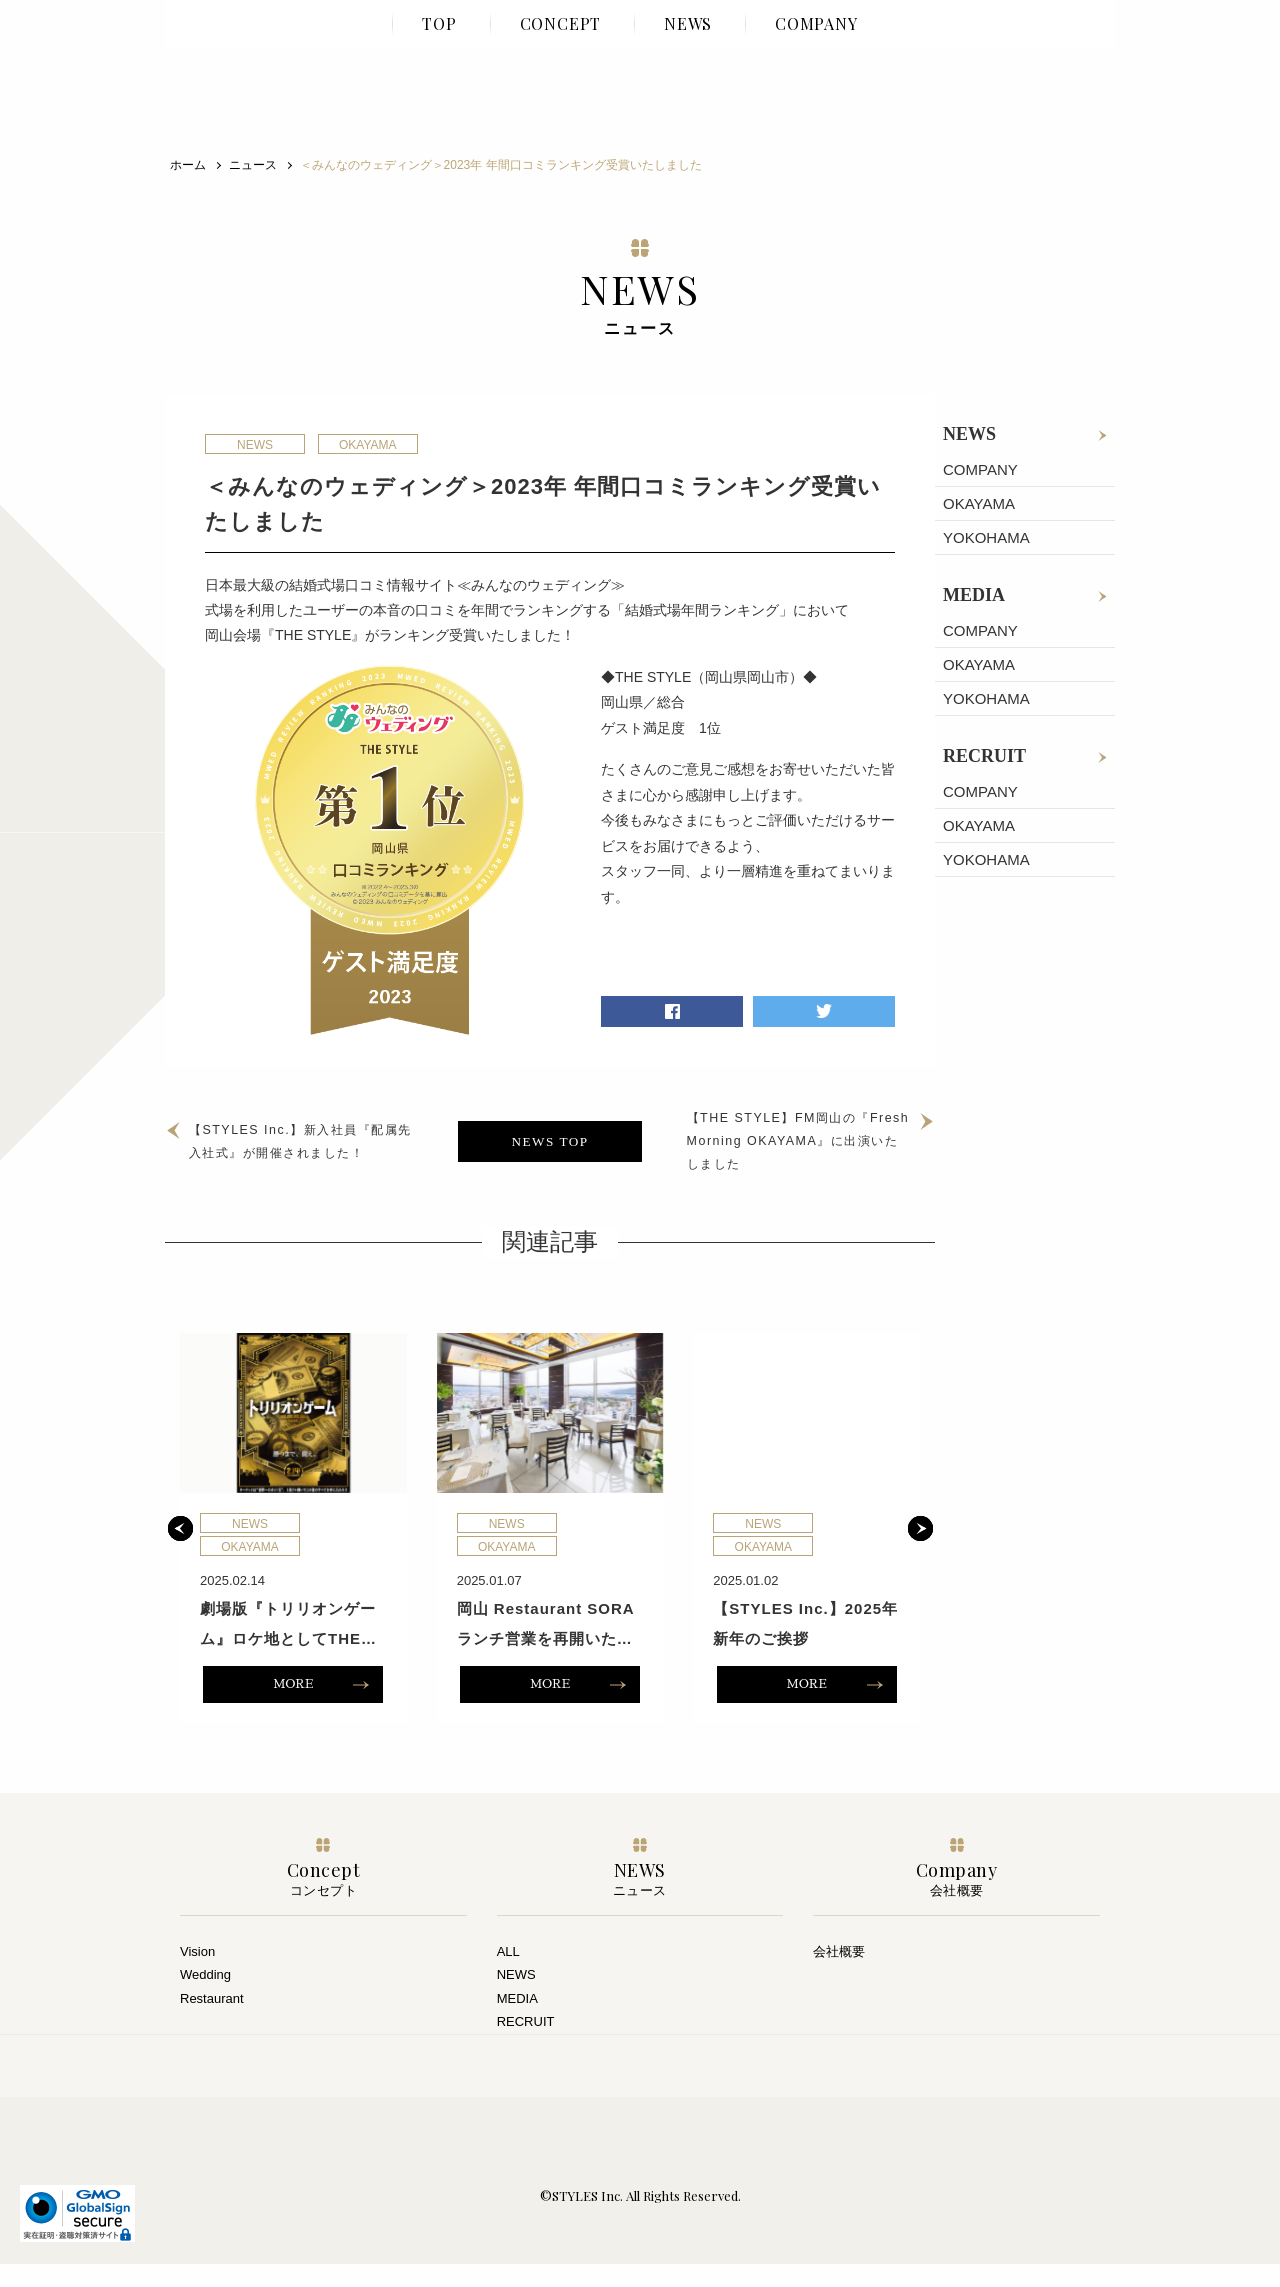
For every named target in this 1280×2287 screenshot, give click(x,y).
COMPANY (980, 469)
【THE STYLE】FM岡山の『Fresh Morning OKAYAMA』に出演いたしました (782, 1152)
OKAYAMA (979, 503)
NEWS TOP (549, 1152)
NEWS (969, 434)
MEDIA (974, 595)
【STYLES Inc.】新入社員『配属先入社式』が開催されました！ (310, 1153)
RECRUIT (984, 756)
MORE (293, 1707)
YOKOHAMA (986, 537)
